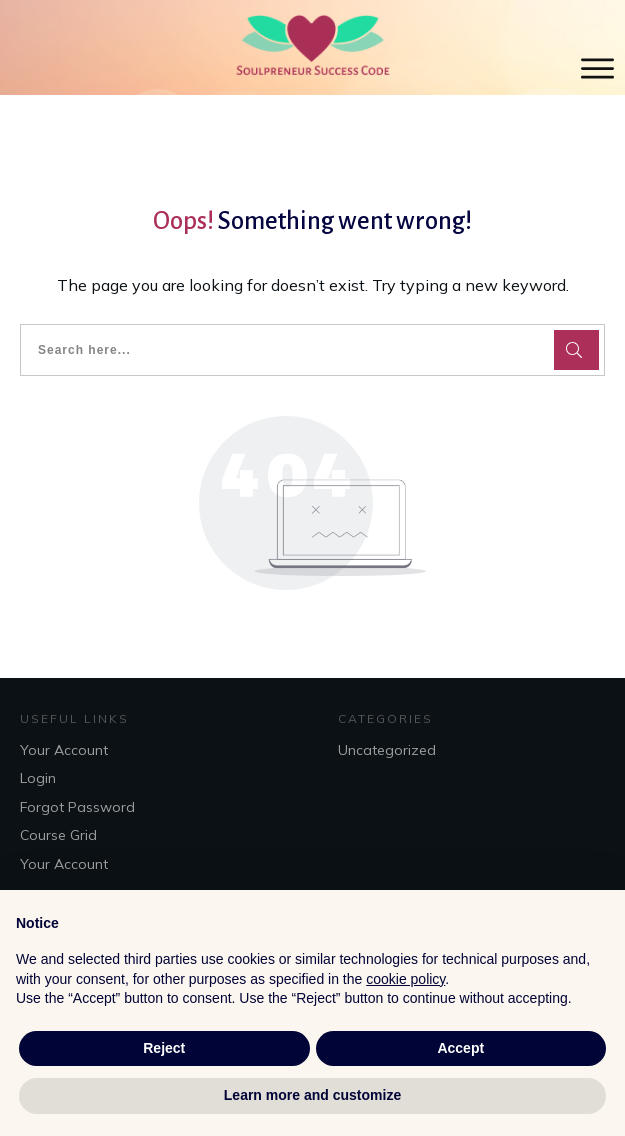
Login (38, 778)
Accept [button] (460, 1048)
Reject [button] (164, 1048)
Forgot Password (77, 807)
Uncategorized (387, 750)
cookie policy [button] (405, 979)
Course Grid (58, 835)
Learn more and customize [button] (312, 1095)
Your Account (64, 750)
